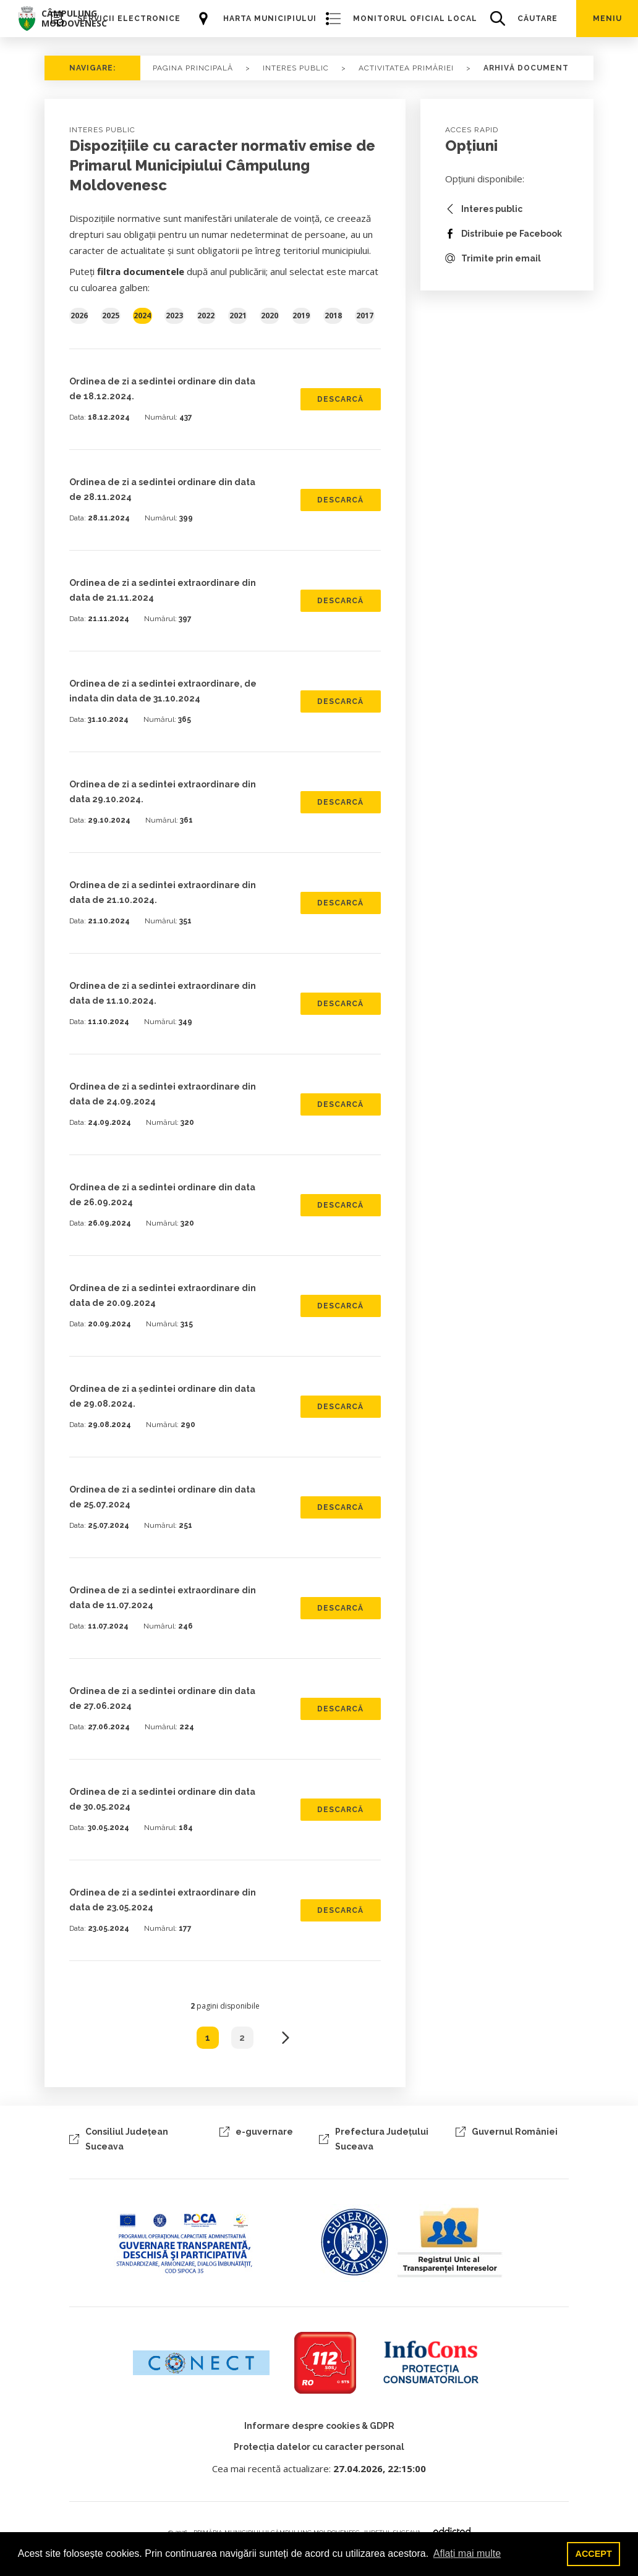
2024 (142, 315)
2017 (364, 315)
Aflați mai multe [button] (467, 2553)
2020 (269, 315)
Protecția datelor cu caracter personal (319, 2447)
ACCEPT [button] (594, 2554)
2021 (238, 315)
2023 (174, 315)
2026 (79, 315)
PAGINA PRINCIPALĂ (193, 68)
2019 (301, 315)
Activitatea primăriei (406, 68)
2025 (110, 315)
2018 (333, 315)
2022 (206, 315)
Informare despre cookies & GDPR (319, 2426)
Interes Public (296, 68)
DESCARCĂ (340, 399)
